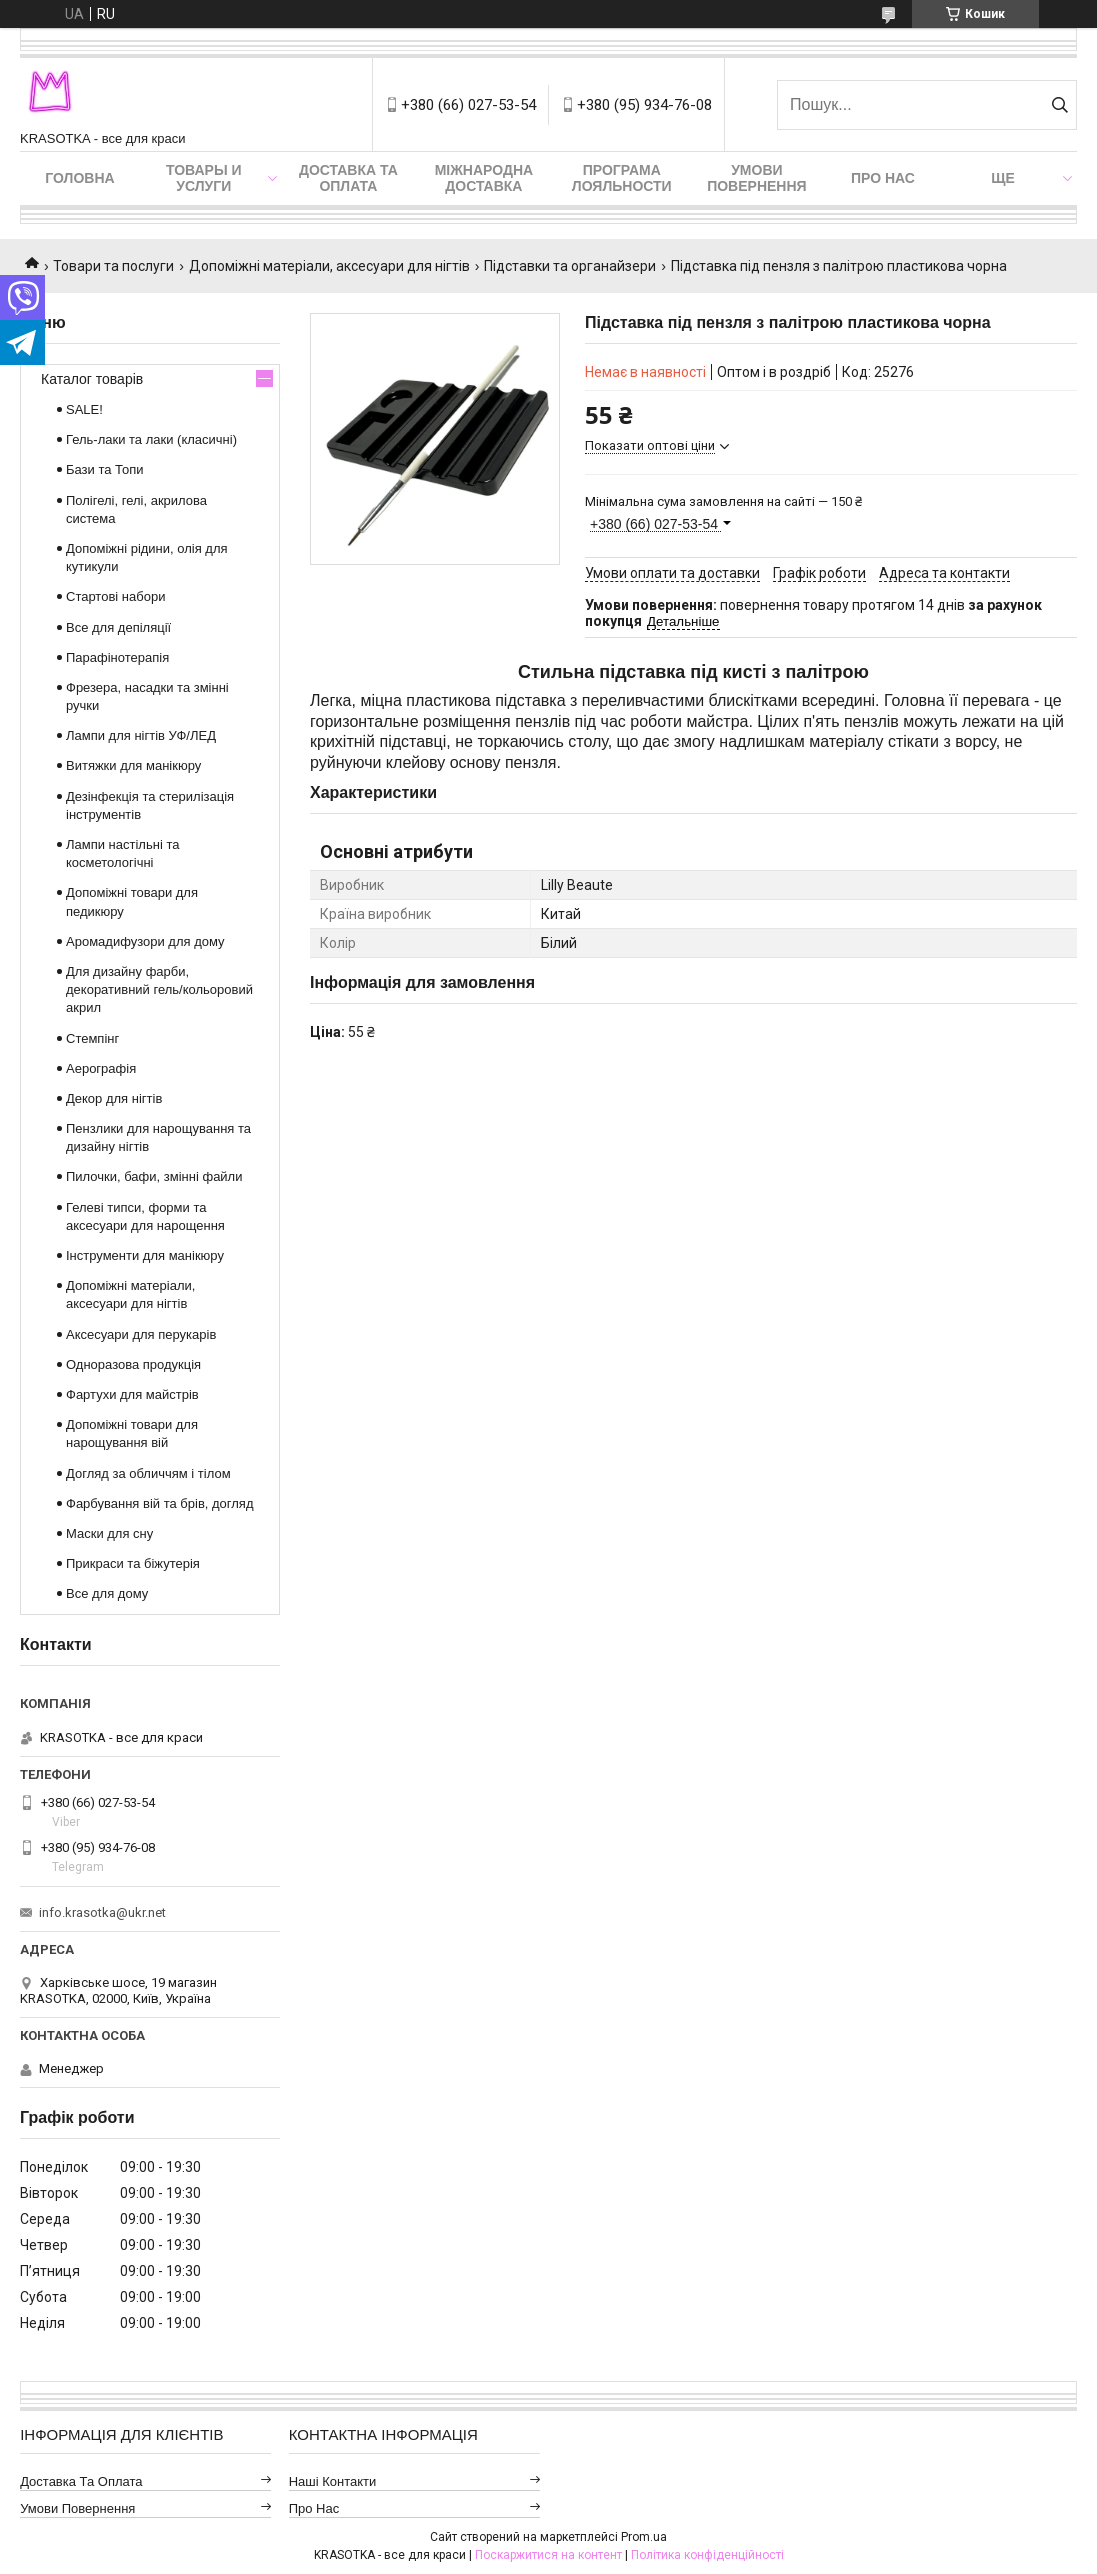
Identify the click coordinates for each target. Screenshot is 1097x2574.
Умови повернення (756, 178)
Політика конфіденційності (707, 2555)
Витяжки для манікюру (133, 765)
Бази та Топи (105, 469)
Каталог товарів (92, 379)
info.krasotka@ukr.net (102, 1912)
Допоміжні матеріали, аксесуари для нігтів (329, 266)
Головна (79, 178)
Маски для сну (109, 1533)
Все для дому (107, 1593)
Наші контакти (333, 2481)
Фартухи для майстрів (132, 1394)
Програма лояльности (622, 178)
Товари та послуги (113, 266)
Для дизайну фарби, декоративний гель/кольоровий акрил (159, 989)
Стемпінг (92, 1038)
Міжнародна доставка (484, 178)
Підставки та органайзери (570, 266)
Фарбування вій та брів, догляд (160, 1503)
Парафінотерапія (117, 657)
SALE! (84, 409)
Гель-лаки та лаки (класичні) (151, 439)
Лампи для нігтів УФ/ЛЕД (141, 735)
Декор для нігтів (114, 1098)
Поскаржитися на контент (548, 2555)
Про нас (883, 178)
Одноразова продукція (133, 1364)
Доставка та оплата (348, 178)
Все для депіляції (118, 627)
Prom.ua (644, 2537)
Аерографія (101, 1068)
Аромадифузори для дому (145, 941)
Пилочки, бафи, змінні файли (154, 1176)
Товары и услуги (204, 178)
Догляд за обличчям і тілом (148, 1473)
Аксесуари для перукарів (141, 1334)
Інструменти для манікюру (145, 1255)
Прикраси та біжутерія (133, 1563)
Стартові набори (115, 596)
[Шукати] (1059, 105)
